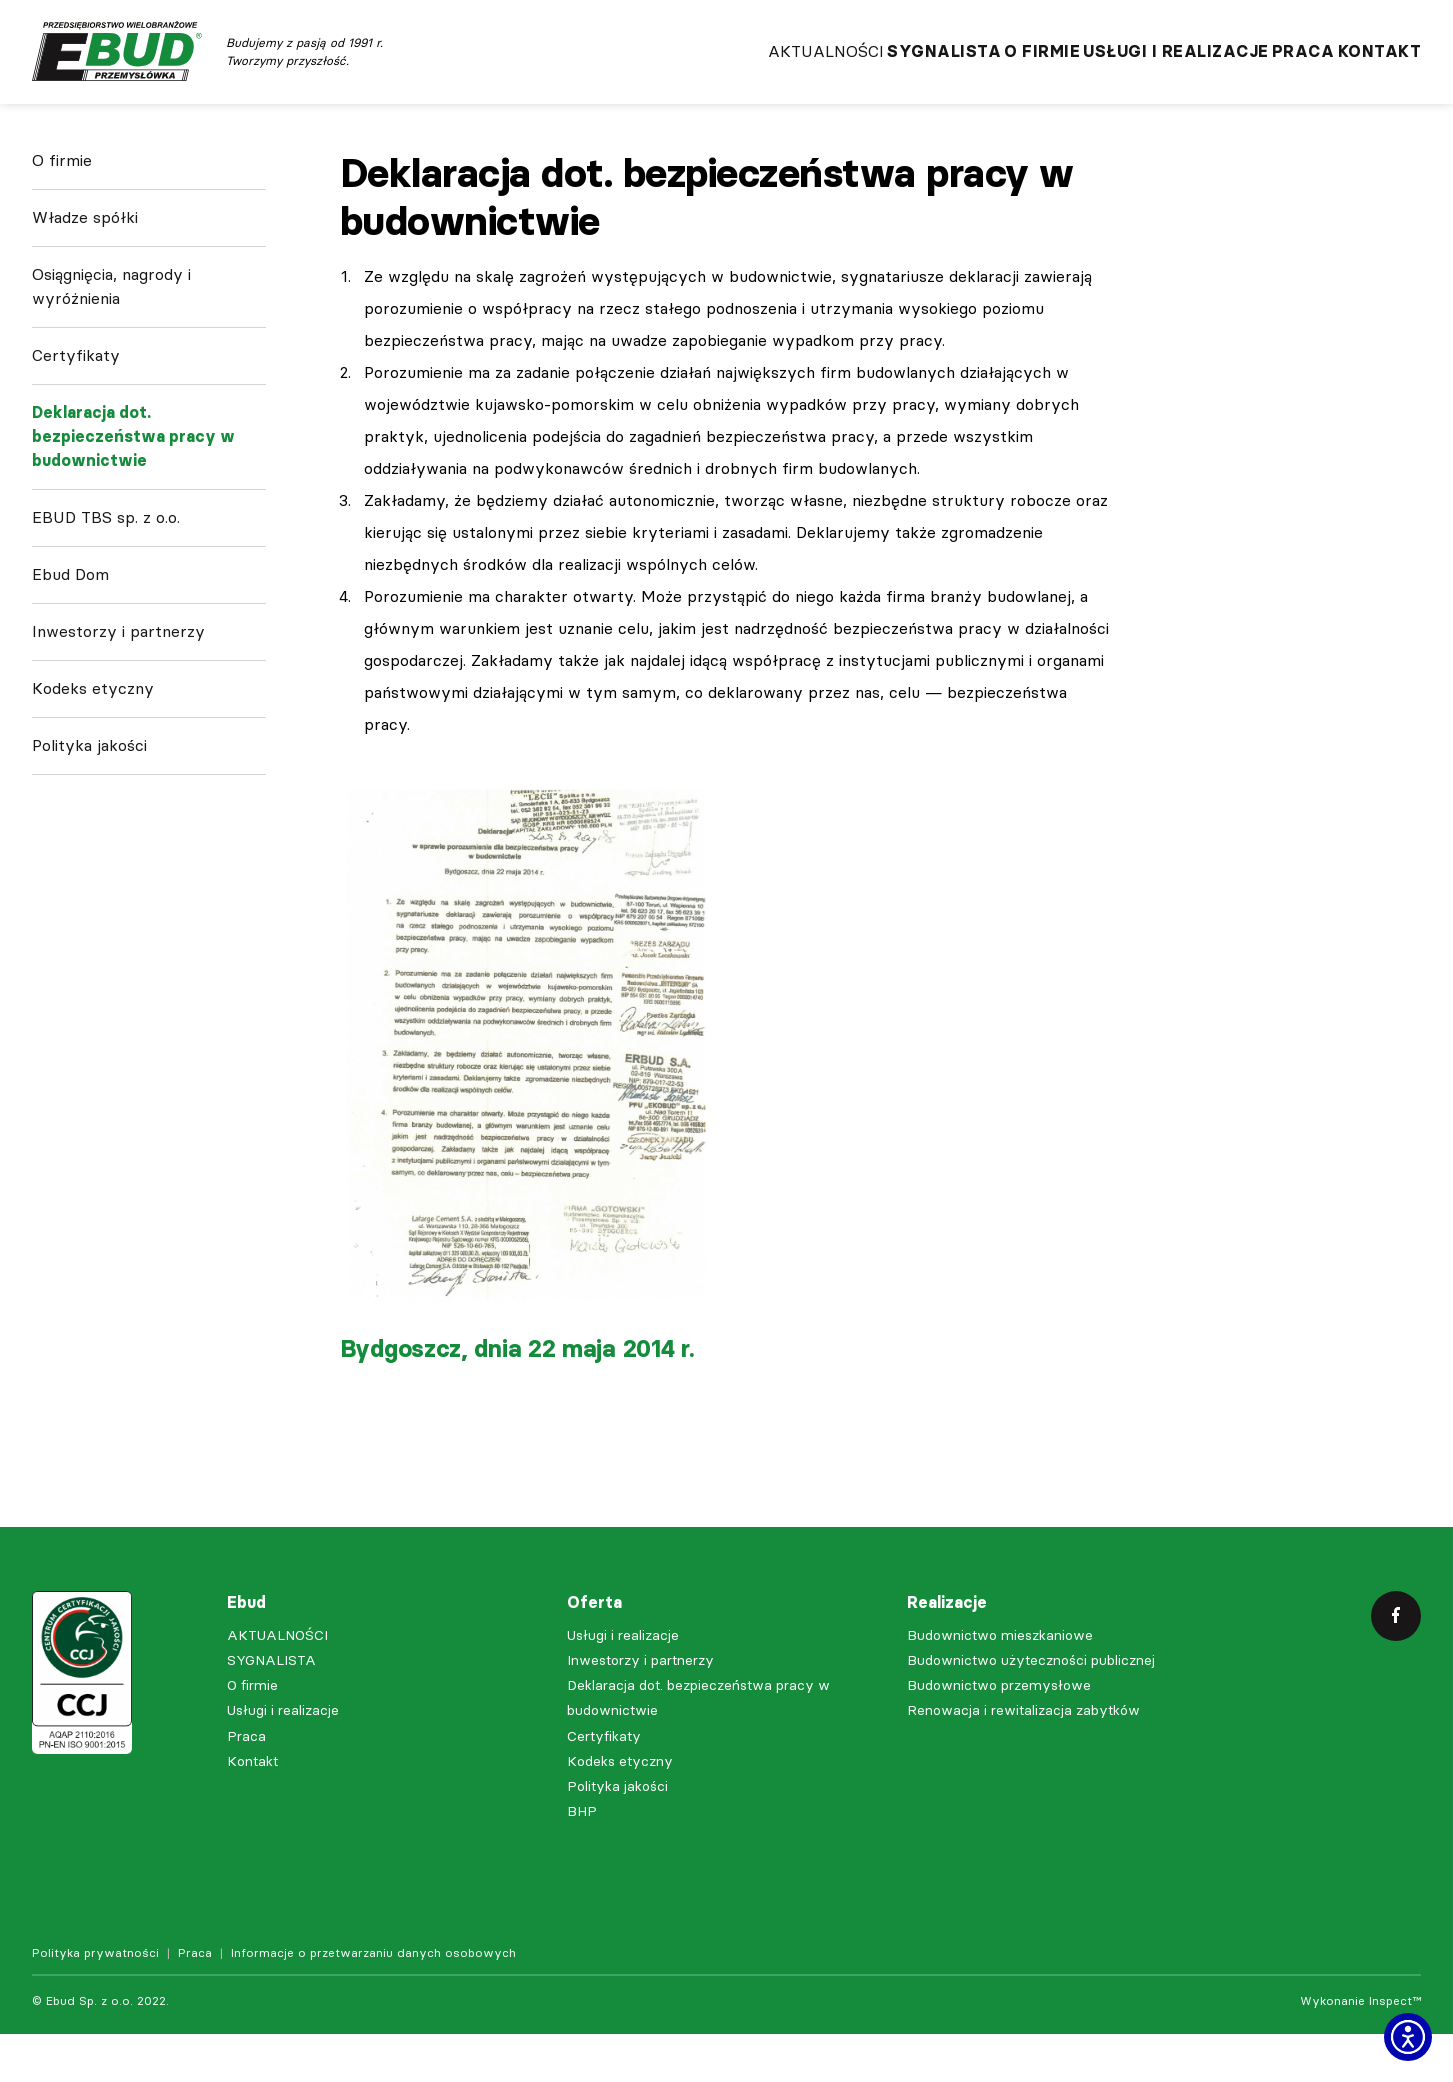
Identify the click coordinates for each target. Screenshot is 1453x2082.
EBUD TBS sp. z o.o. (106, 581)
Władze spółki (85, 281)
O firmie (956, 70)
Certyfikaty (76, 419)
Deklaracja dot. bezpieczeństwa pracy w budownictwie (133, 500)
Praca (1274, 70)
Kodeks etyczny (93, 752)
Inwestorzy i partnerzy (118, 695)
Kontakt (1380, 70)
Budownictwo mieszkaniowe (1000, 1683)
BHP (582, 1859)
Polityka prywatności (95, 2001)
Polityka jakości (89, 809)
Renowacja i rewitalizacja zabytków (1023, 1758)
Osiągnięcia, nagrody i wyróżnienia (111, 350)
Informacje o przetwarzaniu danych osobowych (373, 2001)
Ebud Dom (70, 638)
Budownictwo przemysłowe (999, 1733)
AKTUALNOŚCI (682, 70)
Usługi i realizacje (1119, 70)
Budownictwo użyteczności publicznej (1031, 1708)
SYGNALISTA (829, 70)
